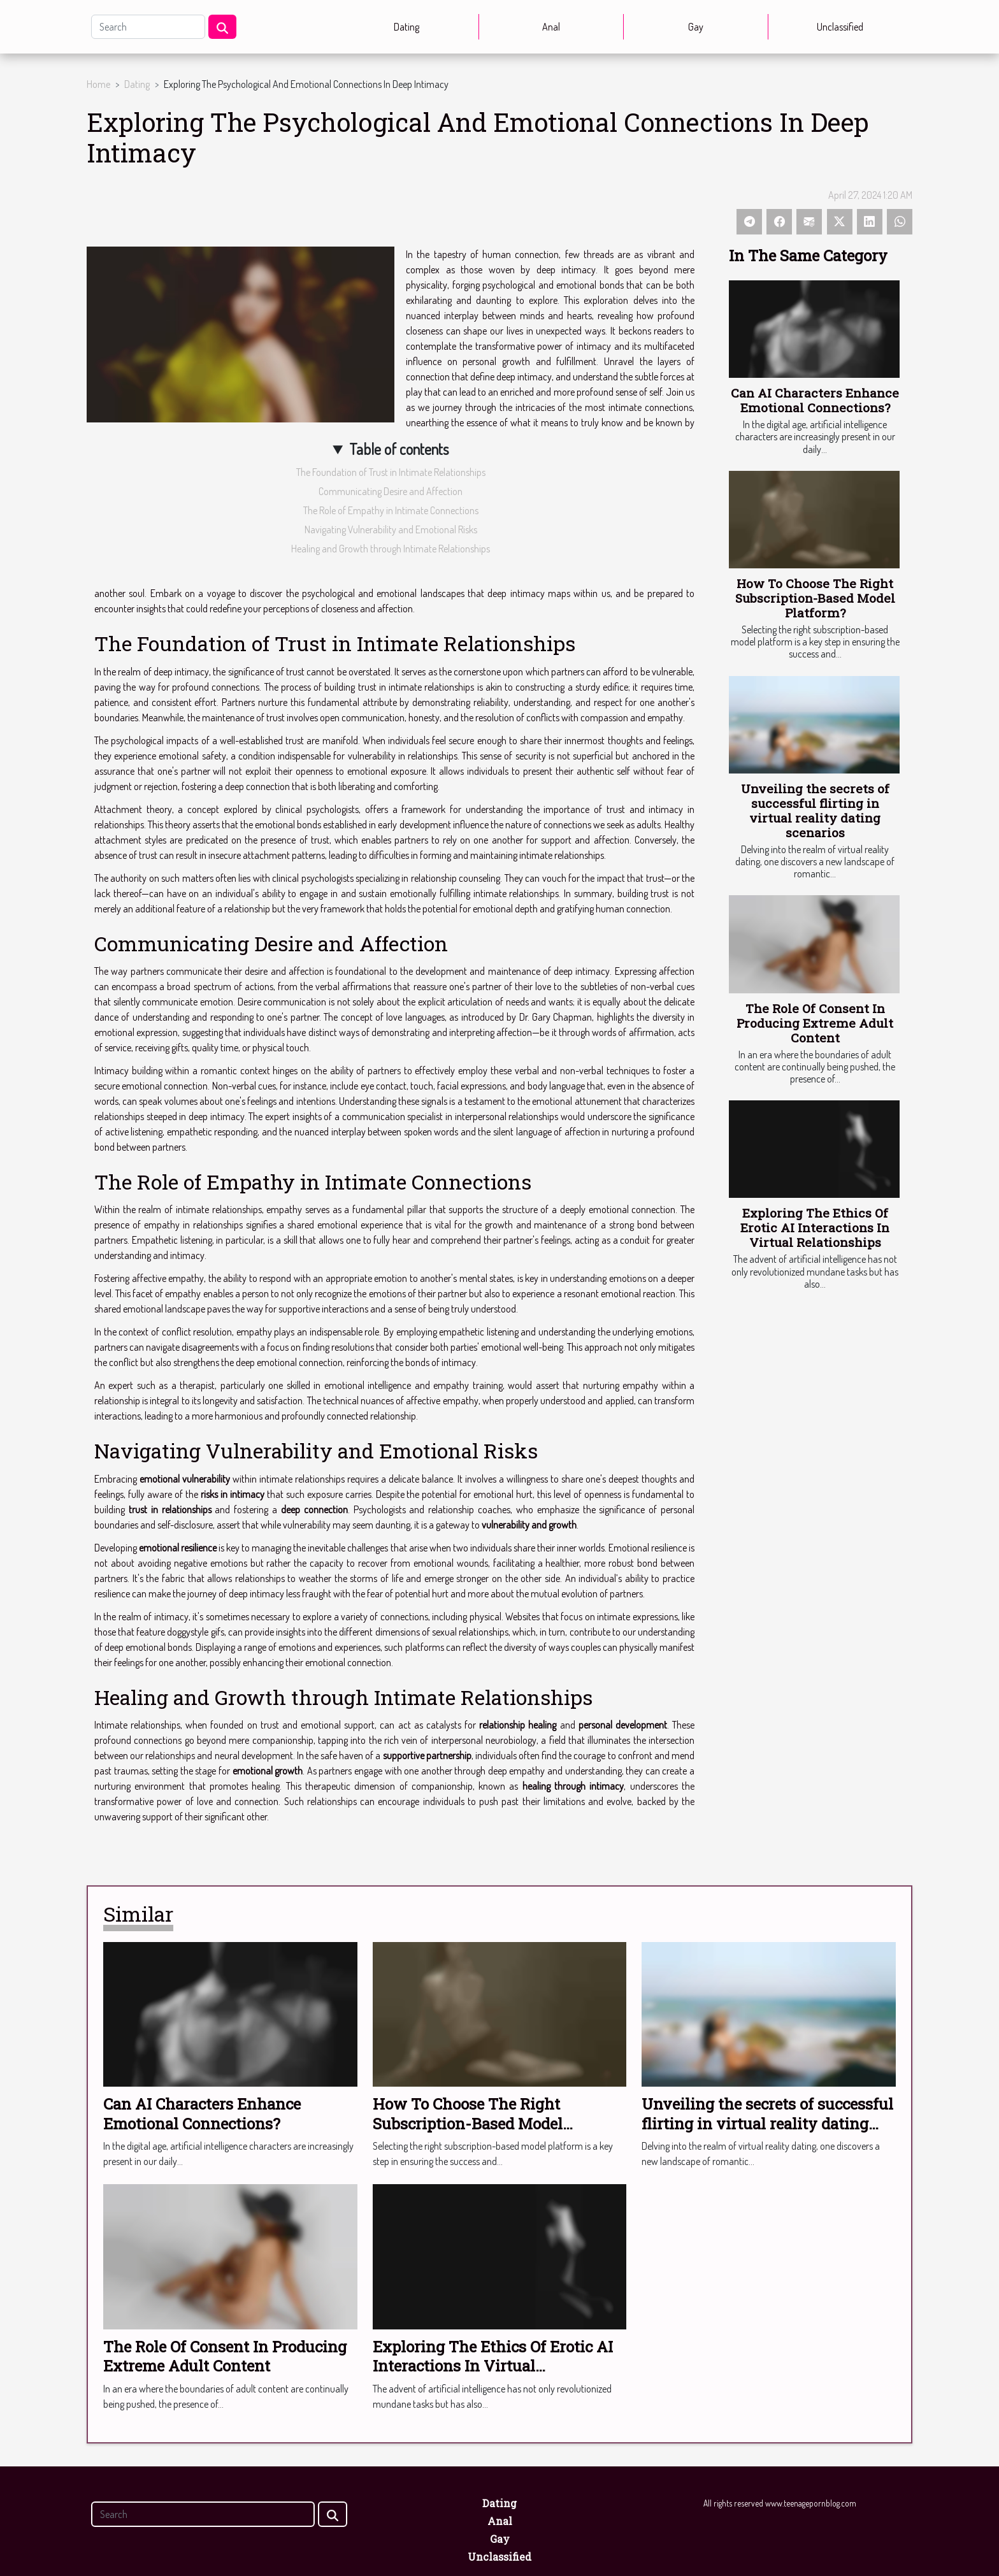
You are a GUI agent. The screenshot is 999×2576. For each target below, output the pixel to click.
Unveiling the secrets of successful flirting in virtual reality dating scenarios (815, 810)
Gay (695, 26)
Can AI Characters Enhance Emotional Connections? (815, 400)
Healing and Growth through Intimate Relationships (390, 548)
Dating (406, 26)
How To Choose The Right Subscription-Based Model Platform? (815, 598)
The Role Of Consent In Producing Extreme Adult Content (815, 1023)
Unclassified (840, 26)
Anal (551, 26)
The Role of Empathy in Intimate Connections (390, 510)
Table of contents (399, 449)
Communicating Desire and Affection (391, 491)
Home (98, 84)
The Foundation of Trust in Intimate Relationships (390, 472)
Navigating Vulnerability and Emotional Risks (391, 529)
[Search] (148, 27)
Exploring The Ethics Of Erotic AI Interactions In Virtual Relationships (814, 1227)
